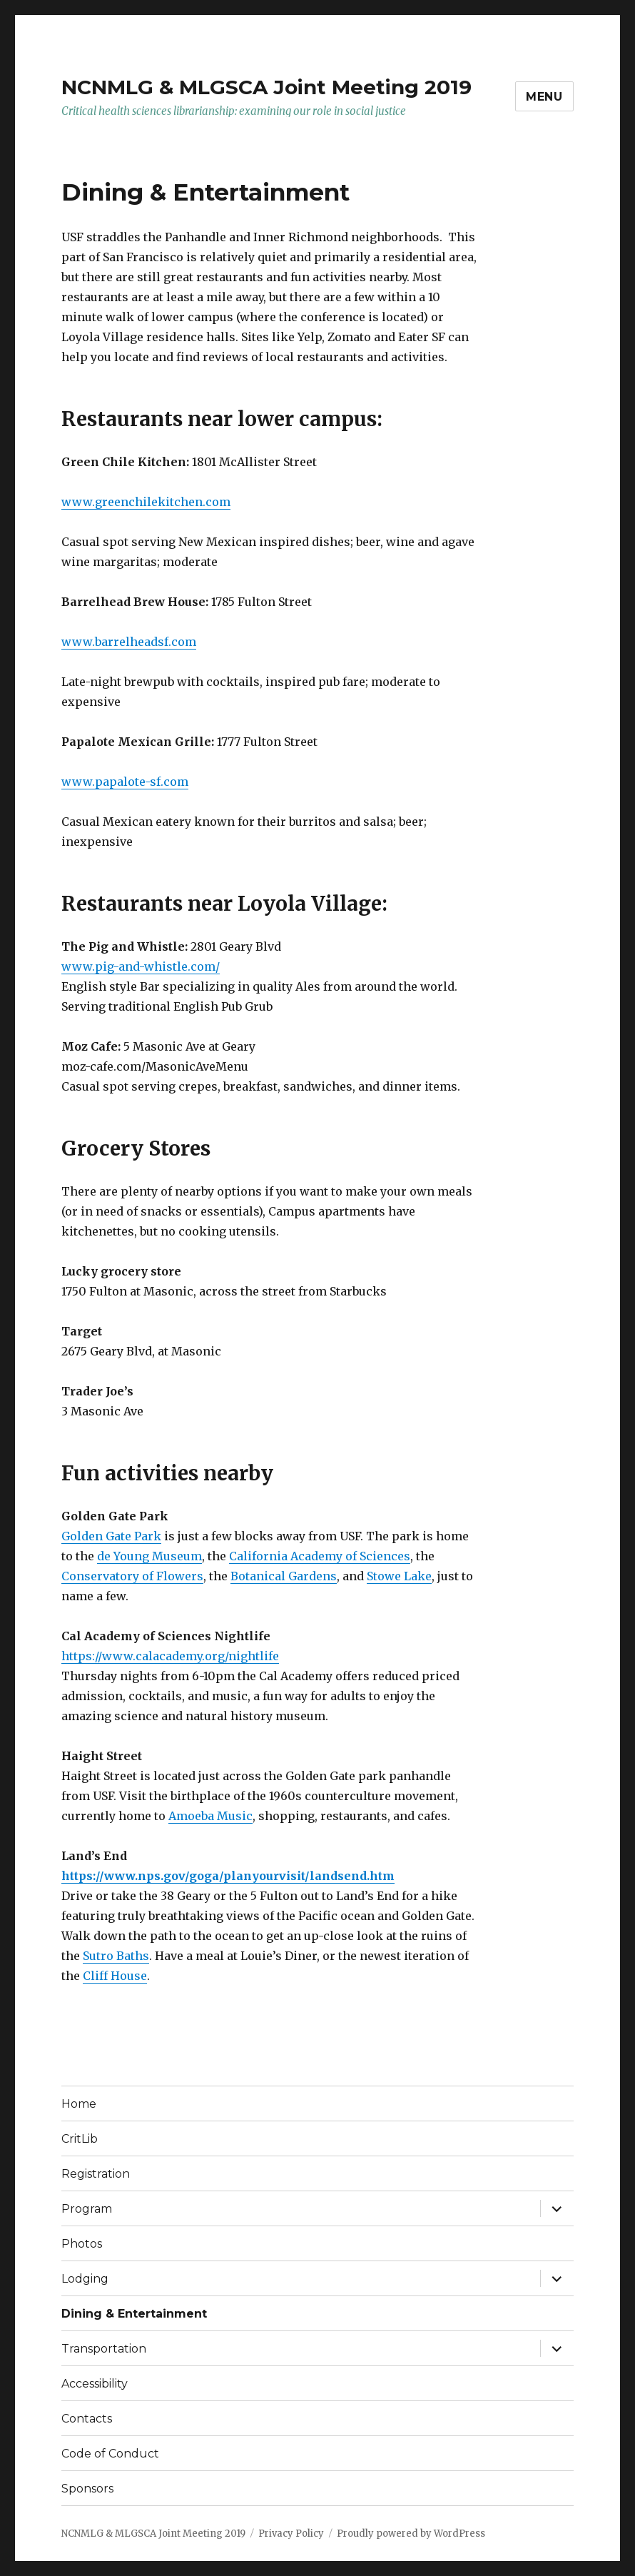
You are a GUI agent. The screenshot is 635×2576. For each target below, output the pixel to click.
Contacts (86, 2418)
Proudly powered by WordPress (411, 2533)
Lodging (84, 2278)
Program (86, 2209)
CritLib (79, 2139)
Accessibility (94, 2383)
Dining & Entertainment (134, 2313)
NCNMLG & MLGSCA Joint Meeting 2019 (266, 87)
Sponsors (87, 2488)
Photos (81, 2244)
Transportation (103, 2348)
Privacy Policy (291, 2533)
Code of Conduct (110, 2453)
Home (78, 2104)
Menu (544, 96)
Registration (95, 2174)
